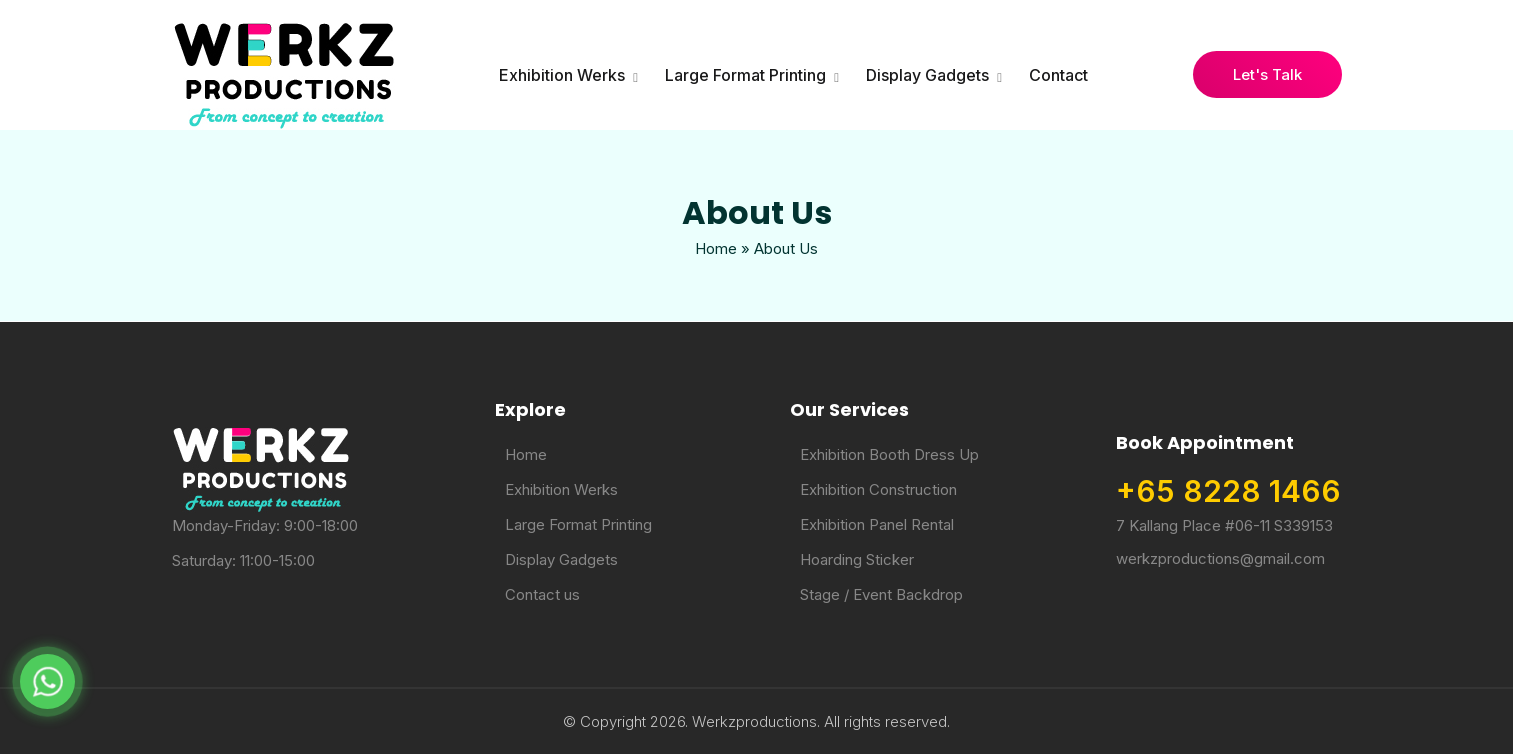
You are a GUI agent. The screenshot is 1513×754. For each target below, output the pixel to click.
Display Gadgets (927, 75)
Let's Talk (1267, 74)
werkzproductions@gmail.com (1220, 558)
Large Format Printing (745, 75)
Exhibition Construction (878, 489)
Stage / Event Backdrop (881, 594)
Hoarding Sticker (857, 559)
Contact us (542, 594)
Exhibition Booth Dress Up (889, 454)
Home (716, 248)
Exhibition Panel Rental (877, 524)
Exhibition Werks (562, 75)
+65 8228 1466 (1228, 491)
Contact (1058, 75)
